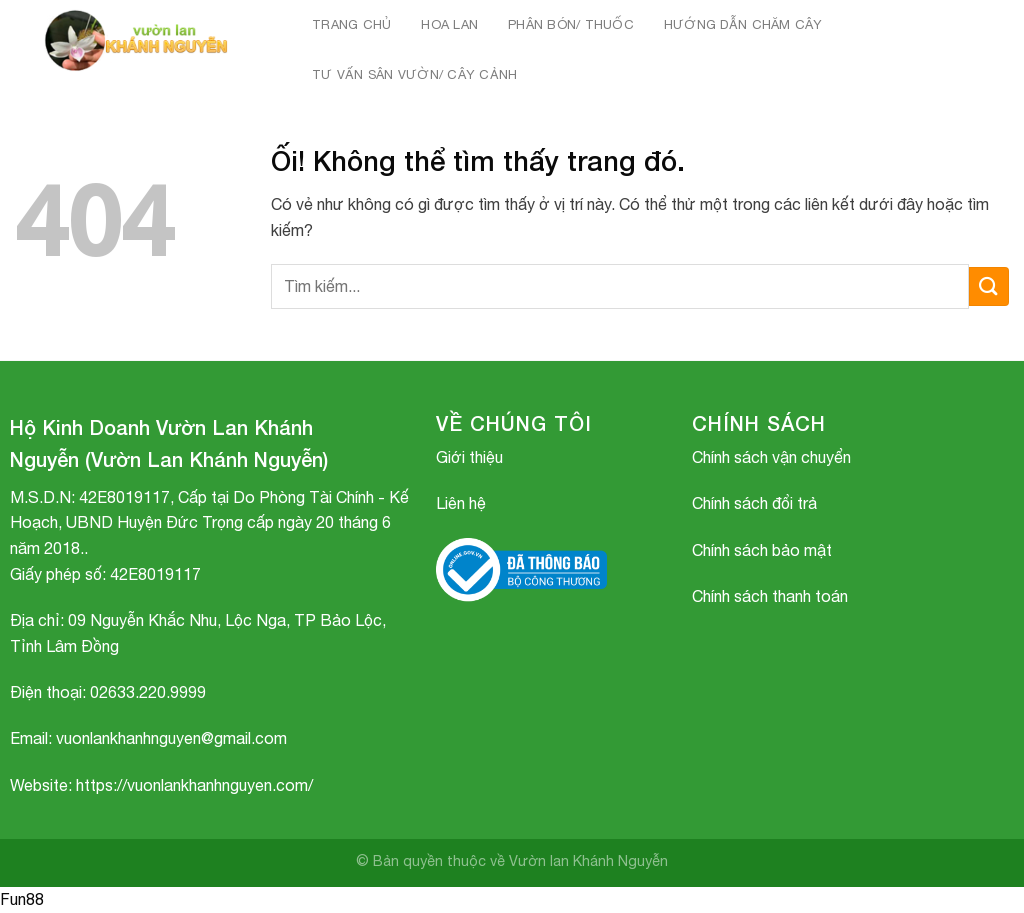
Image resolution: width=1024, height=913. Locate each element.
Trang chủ (351, 24)
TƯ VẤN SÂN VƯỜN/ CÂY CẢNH (414, 74)
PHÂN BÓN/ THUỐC (571, 24)
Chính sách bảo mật (762, 550)
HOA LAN (449, 24)
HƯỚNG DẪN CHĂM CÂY (743, 24)
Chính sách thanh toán (770, 596)
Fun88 (22, 899)
